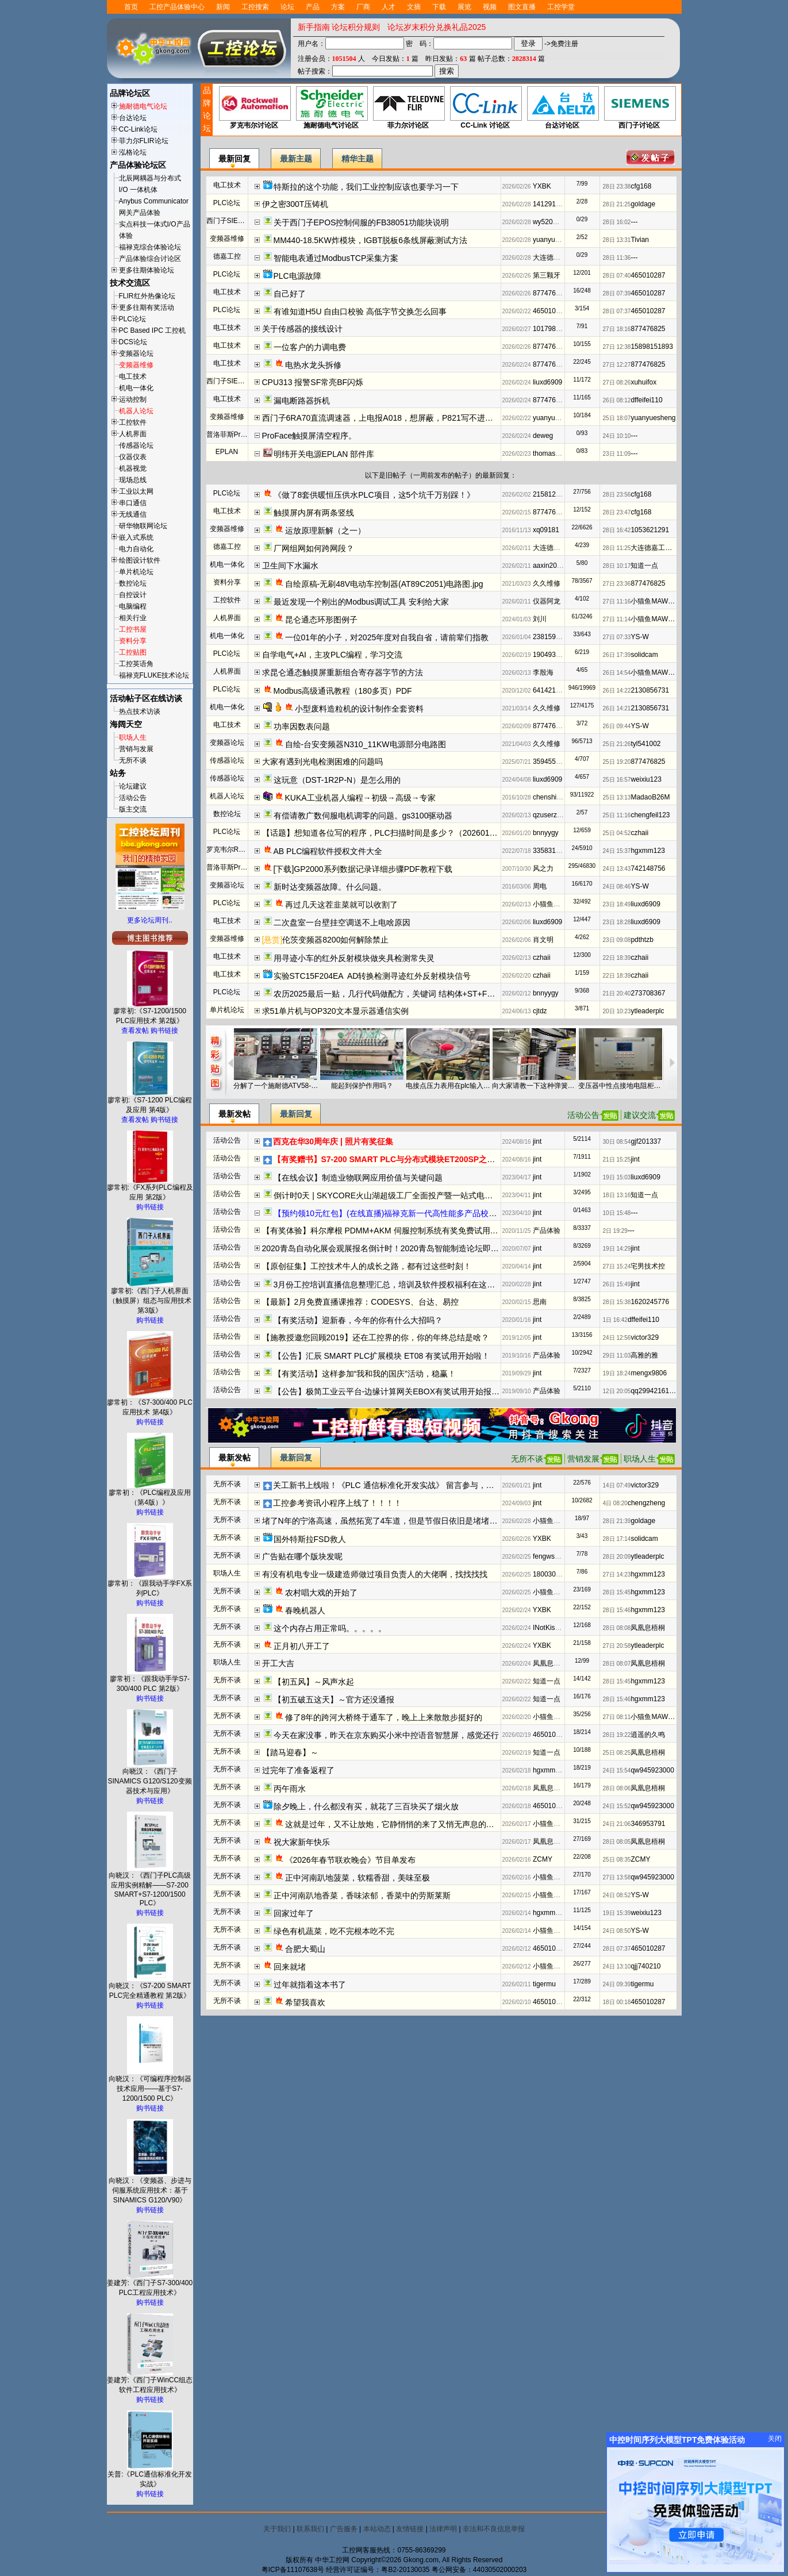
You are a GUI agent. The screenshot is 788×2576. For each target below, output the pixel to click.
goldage (643, 204)
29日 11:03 (617, 1355)
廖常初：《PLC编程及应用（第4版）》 (150, 1494)
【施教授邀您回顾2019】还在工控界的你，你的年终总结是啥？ (375, 1337)
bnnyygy (546, 833)
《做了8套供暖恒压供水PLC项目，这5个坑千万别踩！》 (374, 494)
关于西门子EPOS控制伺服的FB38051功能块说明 (361, 222)
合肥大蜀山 (305, 1949)
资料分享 (133, 641)
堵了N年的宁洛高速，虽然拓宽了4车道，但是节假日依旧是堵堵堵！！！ (392, 1520)
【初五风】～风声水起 (314, 1681)
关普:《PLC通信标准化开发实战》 (149, 2475)
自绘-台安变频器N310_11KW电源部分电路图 (365, 744)
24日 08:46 (617, 886)
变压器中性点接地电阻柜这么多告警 (620, 1086)
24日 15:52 (617, 1806)
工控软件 (133, 422)
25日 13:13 (617, 797)
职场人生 (133, 737)
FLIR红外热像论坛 (147, 296)
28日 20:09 (617, 1557)
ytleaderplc (647, 1011)
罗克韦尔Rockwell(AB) (240, 849)
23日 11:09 (617, 454)
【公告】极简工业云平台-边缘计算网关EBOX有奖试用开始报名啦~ (393, 1391)
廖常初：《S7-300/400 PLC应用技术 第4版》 (150, 1403)
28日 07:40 (617, 275)
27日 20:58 (617, 1646)
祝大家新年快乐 (303, 1842)
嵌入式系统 (136, 537)
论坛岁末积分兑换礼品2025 (436, 27)
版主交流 (133, 809)
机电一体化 (136, 388)
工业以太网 (136, 491)
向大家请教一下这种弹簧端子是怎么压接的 (534, 1086)
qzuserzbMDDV (557, 815)
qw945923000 (652, 1770)
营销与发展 (136, 749)
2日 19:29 (615, 1231)
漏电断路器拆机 (302, 400)
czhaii (639, 833)
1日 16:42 (615, 1320)
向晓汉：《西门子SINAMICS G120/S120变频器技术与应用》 (149, 1777)
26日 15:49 (617, 1284)
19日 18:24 (617, 1373)
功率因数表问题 (302, 726)
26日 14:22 (617, 690)
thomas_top (551, 453)
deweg (543, 436)
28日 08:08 (617, 1628)
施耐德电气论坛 (143, 106)
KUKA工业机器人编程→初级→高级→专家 (360, 797)
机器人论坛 (136, 411)
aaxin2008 (548, 566)
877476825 (550, 293)
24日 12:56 (617, 1338)
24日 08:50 (617, 1931)
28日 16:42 (617, 530)
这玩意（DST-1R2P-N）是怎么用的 (337, 780)
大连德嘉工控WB (559, 257)
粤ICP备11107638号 (293, 2570)
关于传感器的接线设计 (302, 328)
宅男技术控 (648, 1266)
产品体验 (546, 1231)
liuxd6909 (547, 382)
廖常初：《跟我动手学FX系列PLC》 (149, 1584)
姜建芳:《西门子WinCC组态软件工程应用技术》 (150, 2381)
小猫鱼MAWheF (655, 601)
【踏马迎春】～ (290, 1752)
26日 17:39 (617, 655)
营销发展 (583, 1458)
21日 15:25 (617, 1159)
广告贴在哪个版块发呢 (302, 1556)
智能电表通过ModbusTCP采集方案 (336, 258)
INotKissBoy (551, 1628)
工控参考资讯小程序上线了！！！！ (337, 1503)
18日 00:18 (617, 2002)
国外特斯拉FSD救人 (310, 1539)
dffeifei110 (646, 400)
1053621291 (650, 530)
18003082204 (554, 1574)
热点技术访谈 (139, 712)
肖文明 (543, 940)
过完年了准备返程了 (298, 1770)
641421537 (550, 690)
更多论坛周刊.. (149, 920)
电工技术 (133, 376)
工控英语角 (136, 664)
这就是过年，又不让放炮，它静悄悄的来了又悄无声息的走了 (393, 1824)
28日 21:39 (617, 1521)
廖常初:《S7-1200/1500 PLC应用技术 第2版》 (149, 1012)
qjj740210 (645, 1966)
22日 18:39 (617, 958)
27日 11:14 (617, 619)
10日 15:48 (617, 1213)
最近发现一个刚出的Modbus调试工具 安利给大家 (361, 601)
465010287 (648, 275)
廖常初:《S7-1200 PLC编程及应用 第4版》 (149, 1101)
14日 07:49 (617, 1485)
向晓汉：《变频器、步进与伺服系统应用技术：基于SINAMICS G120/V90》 (150, 2187)
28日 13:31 (617, 240)
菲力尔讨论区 (408, 107)
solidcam (644, 655)
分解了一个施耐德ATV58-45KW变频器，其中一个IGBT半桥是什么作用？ (275, 1086)
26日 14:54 (617, 673)
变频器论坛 (136, 353)
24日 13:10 (617, 1966)
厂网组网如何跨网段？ (314, 548)
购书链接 (164, 1030)
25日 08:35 (617, 1859)
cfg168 (641, 186)
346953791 (648, 1824)
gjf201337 (646, 1141)
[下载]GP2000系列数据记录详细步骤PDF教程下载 (363, 869)
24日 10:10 (617, 436)
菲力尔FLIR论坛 (143, 141)
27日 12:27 (617, 365)
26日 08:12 (617, 400)
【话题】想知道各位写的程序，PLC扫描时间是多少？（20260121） (384, 832)
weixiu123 (646, 779)
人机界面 (133, 434)
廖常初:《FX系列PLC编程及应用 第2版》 (150, 1188)
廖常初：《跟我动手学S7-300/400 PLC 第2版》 (150, 1680)
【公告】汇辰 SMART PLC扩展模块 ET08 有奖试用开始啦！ (382, 1355)
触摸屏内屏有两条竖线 (314, 512)
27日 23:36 (617, 583)
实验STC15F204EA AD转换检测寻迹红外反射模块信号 (372, 976)
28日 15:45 (617, 1592)
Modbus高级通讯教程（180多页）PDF (343, 690)
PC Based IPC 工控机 (152, 330)
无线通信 (133, 514)
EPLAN (227, 452)
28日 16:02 (617, 222)
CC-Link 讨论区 (485, 107)
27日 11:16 (617, 601)
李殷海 (543, 672)
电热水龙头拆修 (313, 365)
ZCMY (542, 1859)
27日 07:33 (617, 637)
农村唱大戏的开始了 (321, 1592)
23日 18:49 (617, 904)
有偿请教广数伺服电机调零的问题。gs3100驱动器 (363, 815)
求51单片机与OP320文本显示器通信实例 (335, 1011)
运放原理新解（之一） (325, 530)
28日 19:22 (617, 1735)
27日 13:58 (617, 1877)
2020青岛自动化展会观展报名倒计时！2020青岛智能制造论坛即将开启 (388, 1248)
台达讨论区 (562, 107)
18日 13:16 (617, 1195)
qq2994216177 (653, 1391)
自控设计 (133, 595)
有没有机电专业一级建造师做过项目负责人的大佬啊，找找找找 (374, 1574)
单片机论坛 (136, 572)
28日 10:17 (617, 566)
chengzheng (646, 1503)
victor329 (645, 1337)
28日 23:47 (617, 512)
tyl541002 (645, 744)
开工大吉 (281, 1663)
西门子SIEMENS (232, 221)
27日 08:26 (617, 382)
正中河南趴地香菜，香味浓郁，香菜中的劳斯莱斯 (362, 1895)
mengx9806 (649, 1373)
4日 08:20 (615, 1503)
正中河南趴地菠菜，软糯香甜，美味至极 (357, 1877)
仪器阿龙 (546, 601)
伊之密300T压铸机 (295, 204)
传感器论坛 (136, 445)
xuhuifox (643, 382)
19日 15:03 (617, 1177)
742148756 (648, 868)
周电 (540, 886)
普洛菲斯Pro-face (233, 434)
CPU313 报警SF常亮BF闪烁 (313, 382)
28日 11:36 (617, 258)
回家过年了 (294, 1913)
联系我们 (310, 2529)
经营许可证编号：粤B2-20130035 (377, 2570)
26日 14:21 (617, 708)
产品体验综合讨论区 (150, 259)
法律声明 (443, 2529)
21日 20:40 (617, 993)
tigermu (544, 1984)
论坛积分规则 (356, 27)
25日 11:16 (617, 815)
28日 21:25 (617, 204)
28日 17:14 (617, 1539)
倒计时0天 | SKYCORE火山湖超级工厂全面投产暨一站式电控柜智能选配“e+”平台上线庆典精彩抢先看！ (459, 1195)
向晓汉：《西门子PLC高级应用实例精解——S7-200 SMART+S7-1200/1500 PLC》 (150, 1885)
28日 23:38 (617, 186)
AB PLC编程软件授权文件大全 (328, 851)
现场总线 (133, 480)
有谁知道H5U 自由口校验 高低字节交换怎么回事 (360, 311)
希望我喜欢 (305, 2002)
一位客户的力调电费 (310, 347)
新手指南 (314, 27)
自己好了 (290, 293)
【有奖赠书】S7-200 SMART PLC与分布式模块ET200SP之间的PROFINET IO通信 (422, 1159)
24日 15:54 (617, 1770)
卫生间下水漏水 (290, 565)
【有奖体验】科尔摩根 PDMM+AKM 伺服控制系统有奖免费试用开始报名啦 (396, 1230)
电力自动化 (136, 549)
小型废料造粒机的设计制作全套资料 (359, 708)
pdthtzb (642, 940)
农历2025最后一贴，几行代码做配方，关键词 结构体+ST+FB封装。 (395, 993)
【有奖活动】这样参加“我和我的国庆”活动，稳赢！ (365, 1373)
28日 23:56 (617, 494)
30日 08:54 (617, 1142)
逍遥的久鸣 (648, 1735)
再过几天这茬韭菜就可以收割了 (341, 904)
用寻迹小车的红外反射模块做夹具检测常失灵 (354, 958)
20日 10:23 (617, 1011)
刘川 (540, 619)
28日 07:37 (617, 311)
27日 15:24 (617, 1266)
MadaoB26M (650, 797)
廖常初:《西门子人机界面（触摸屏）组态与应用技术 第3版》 (150, 1297)
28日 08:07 (617, 1663)
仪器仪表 (133, 457)
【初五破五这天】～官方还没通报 (334, 1699)
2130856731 (650, 690)
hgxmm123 (647, 851)
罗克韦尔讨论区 (254, 107)
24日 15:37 (617, 851)
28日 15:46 (617, 1610)
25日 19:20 (617, 762)
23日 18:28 (617, 922)
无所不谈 (133, 760)
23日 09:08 (617, 940)
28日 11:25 (617, 548)
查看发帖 (135, 1030)
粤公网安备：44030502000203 (479, 2570)
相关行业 (133, 618)
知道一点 (644, 566)
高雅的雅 (644, 1355)
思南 (540, 1302)
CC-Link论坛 (138, 129)
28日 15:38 (617, 1302)
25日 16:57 (617, 779)
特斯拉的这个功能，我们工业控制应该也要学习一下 (366, 186)
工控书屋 (133, 629)
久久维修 (546, 583)
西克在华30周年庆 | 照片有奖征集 (333, 1141)
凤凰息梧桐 (648, 1628)
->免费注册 (561, 44)
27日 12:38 (617, 347)
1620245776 (650, 1302)
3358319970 (552, 851)
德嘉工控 (227, 256)
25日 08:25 (617, 1753)
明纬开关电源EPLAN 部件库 (324, 454)
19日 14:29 (617, 1248)
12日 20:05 (617, 1391)
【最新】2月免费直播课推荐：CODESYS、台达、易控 (360, 1301)
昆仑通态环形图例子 (321, 619)
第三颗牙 (546, 275)
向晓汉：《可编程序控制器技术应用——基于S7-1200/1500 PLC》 (150, 2085)
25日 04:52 (617, 833)
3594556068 (552, 762)
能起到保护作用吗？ (362, 1086)
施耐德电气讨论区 (331, 107)
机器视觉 (133, 468)
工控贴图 (133, 652)
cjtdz (540, 1011)
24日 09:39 (617, 1984)
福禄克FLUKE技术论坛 (154, 675)
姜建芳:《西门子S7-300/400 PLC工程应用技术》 (150, 2284)
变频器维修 (136, 365)
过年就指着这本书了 (310, 1984)
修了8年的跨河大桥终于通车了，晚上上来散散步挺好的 (384, 1717)
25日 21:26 (617, 744)
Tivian (640, 240)
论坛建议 (133, 786)
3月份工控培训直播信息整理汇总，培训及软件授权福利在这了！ (388, 1284)
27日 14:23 (617, 1574)
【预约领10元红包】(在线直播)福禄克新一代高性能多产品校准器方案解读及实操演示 (426, 1213)
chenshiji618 (552, 797)
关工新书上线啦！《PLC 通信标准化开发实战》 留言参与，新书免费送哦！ (408, 1485)
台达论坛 (133, 118)
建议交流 (640, 1115)
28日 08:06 (617, 1788)
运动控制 (133, 399)
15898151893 (651, 347)
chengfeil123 (650, 815)
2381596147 (552, 637)
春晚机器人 (305, 1610)
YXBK (542, 186)
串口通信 (133, 503)
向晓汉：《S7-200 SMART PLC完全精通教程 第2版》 (150, 1987)
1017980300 (552, 329)
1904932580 (552, 655)
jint (537, 1141)
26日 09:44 (617, 726)
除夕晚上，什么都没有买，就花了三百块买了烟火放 (366, 1806)
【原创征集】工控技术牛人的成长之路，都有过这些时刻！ (366, 1266)
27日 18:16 (617, 329)
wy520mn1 (549, 222)
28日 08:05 (617, 1842)
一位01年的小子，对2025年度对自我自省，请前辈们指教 (388, 637)
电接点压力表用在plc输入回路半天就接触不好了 (448, 1086)
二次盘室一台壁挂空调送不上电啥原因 (342, 922)
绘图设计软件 (139, 560)
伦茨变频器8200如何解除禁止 (335, 939)
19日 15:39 (617, 1913)
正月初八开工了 (302, 1646)
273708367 (648, 993)
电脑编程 (133, 606)
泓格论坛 (133, 152)
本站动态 (377, 2529)
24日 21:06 (617, 1824)
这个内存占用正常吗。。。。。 (330, 1628)
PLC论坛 (132, 319)
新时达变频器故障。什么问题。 (330, 886)
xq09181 (546, 530)
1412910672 (552, 204)
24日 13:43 (617, 869)
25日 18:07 (617, 418)
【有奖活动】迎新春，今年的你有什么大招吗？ (358, 1320)
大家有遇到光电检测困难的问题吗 (322, 761)
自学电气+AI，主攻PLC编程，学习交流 (332, 654)
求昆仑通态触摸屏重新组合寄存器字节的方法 (342, 672)
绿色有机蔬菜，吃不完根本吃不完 (334, 1931)
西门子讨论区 (639, 107)
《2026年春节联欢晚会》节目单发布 (350, 1859)
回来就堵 (290, 1966)
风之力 (543, 868)
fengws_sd (549, 1556)
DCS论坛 (133, 342)
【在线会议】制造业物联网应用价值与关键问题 (358, 1177)
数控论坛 (133, 583)
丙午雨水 (290, 1788)
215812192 (550, 494)
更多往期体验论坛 (146, 270)
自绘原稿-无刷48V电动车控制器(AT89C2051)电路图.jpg (384, 584)
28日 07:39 (617, 293)
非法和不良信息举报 (494, 2529)
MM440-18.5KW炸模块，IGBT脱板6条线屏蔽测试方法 (371, 240)
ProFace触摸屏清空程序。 (309, 435)
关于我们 (277, 2529)
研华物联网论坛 (143, 526)
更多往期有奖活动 (146, 307)
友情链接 (410, 2529)
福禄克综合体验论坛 (150, 247)
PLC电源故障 (297, 275)
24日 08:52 (617, 1895)
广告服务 (344, 2529)
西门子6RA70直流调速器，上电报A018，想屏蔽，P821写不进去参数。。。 (397, 417)
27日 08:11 (617, 1717)
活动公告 (133, 798)
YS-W (639, 637)
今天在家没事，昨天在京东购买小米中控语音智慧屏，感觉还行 (386, 1735)
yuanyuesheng (555, 240)
